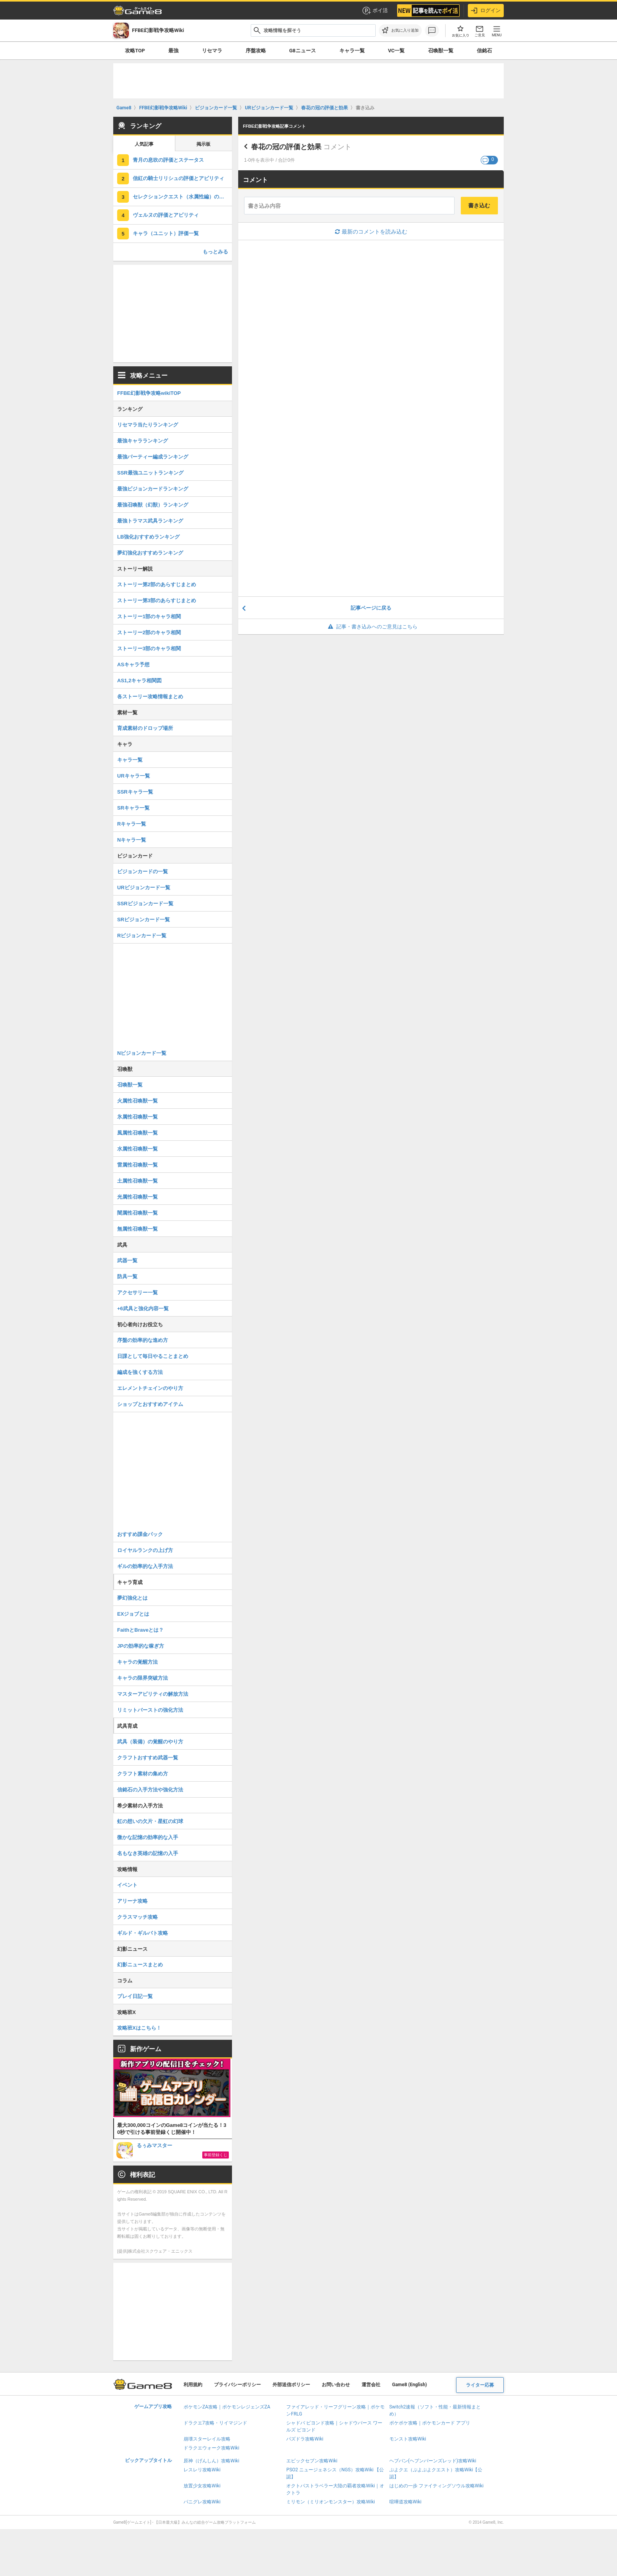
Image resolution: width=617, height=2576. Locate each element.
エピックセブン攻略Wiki (311, 2461)
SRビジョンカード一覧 (143, 919)
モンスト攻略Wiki (407, 2439)
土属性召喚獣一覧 (137, 1181)
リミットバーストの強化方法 (150, 1710)
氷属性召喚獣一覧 (137, 1117)
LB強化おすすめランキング (148, 537)
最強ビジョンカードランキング (152, 489)
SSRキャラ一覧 (135, 792)
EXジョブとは (133, 1614)
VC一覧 (396, 51)
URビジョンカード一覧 (143, 887)
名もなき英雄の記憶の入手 (147, 1853)
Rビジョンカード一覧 (141, 935)
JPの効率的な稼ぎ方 (140, 1646)
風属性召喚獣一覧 (137, 1133)
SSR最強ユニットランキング (150, 473)
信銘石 (484, 51)
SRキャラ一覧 (133, 808)
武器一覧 (127, 1260)
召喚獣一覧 (440, 51)
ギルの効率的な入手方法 (145, 1566)
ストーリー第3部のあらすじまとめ (156, 600)
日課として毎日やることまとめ (152, 1356)
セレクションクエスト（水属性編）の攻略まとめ (182, 197)
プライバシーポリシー (237, 2384)
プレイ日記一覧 (135, 1996)
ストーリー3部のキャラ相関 (149, 648)
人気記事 (144, 144)
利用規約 (193, 2384)
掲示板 (203, 144)
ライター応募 (480, 2385)
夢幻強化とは (132, 1598)
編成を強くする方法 (140, 1372)
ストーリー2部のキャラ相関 (149, 632)
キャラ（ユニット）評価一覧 (166, 233)
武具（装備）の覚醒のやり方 (150, 1742)
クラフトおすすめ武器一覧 (147, 1758)
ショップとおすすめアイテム (150, 1404)
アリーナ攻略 (132, 1901)
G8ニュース (302, 51)
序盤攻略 (256, 51)
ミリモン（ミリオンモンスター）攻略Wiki (330, 2502)
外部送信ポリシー (291, 2384)
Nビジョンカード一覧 (141, 1053)
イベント (127, 1885)
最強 (173, 51)
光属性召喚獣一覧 (137, 1197)
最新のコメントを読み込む (371, 231)
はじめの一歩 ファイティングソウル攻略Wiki (436, 2486)
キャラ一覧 (352, 51)
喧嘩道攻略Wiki (405, 2502)
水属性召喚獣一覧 (137, 1149)
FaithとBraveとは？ (140, 1630)
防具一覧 (127, 1276)
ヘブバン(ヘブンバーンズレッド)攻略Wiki (432, 2461)
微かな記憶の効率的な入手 (147, 1837)
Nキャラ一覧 (131, 840)
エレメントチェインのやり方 (150, 1388)
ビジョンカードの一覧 (142, 871)
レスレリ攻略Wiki (202, 2470)
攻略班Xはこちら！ (139, 2028)
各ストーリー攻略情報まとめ (150, 696)
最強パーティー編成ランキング (152, 457)
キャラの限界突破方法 (142, 1678)
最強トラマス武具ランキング (150, 521)
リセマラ (212, 51)
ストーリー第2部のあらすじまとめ (156, 584)
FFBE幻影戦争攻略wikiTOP (149, 393)
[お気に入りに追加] (400, 30)
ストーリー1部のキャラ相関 (149, 616)
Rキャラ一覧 (131, 824)
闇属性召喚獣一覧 (137, 1213)
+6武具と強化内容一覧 (143, 1308)
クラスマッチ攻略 (137, 1917)
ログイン (486, 10)
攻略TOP (135, 51)
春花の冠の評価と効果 (286, 147)
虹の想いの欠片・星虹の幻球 (150, 1821)
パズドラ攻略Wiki (304, 2439)
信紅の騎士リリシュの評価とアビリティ (178, 178)
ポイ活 (375, 10)
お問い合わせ (336, 2384)
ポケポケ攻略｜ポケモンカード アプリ (429, 2423)
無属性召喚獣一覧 (137, 1229)
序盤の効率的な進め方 (142, 1340)
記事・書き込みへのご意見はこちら (371, 627)
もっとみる (215, 252)
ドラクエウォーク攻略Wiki (211, 2448)
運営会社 (371, 2384)
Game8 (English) (409, 2384)
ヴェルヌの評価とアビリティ (166, 215)
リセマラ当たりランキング (147, 425)
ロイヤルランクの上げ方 (145, 1550)
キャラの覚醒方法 (137, 1662)
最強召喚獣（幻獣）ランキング (152, 505)
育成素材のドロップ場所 (145, 728)
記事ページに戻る (371, 608)
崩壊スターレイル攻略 (207, 2439)
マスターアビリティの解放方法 (152, 1694)
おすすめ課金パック (140, 1534)
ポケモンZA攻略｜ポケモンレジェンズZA (227, 2407)
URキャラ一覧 (133, 776)
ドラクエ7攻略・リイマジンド (215, 2423)
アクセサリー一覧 (137, 1292)
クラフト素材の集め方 (142, 1774)
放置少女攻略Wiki (202, 2486)
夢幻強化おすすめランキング (150, 553)
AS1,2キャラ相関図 (139, 680)
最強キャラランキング (142, 441)
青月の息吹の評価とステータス (168, 160)
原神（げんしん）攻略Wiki (211, 2461)
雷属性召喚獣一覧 (137, 1165)
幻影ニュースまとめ (140, 1965)
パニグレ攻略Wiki (202, 2502)
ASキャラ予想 (133, 664)
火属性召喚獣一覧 (137, 1101)
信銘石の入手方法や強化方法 (150, 1790)
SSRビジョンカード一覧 (145, 903)
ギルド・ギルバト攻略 (142, 1933)
